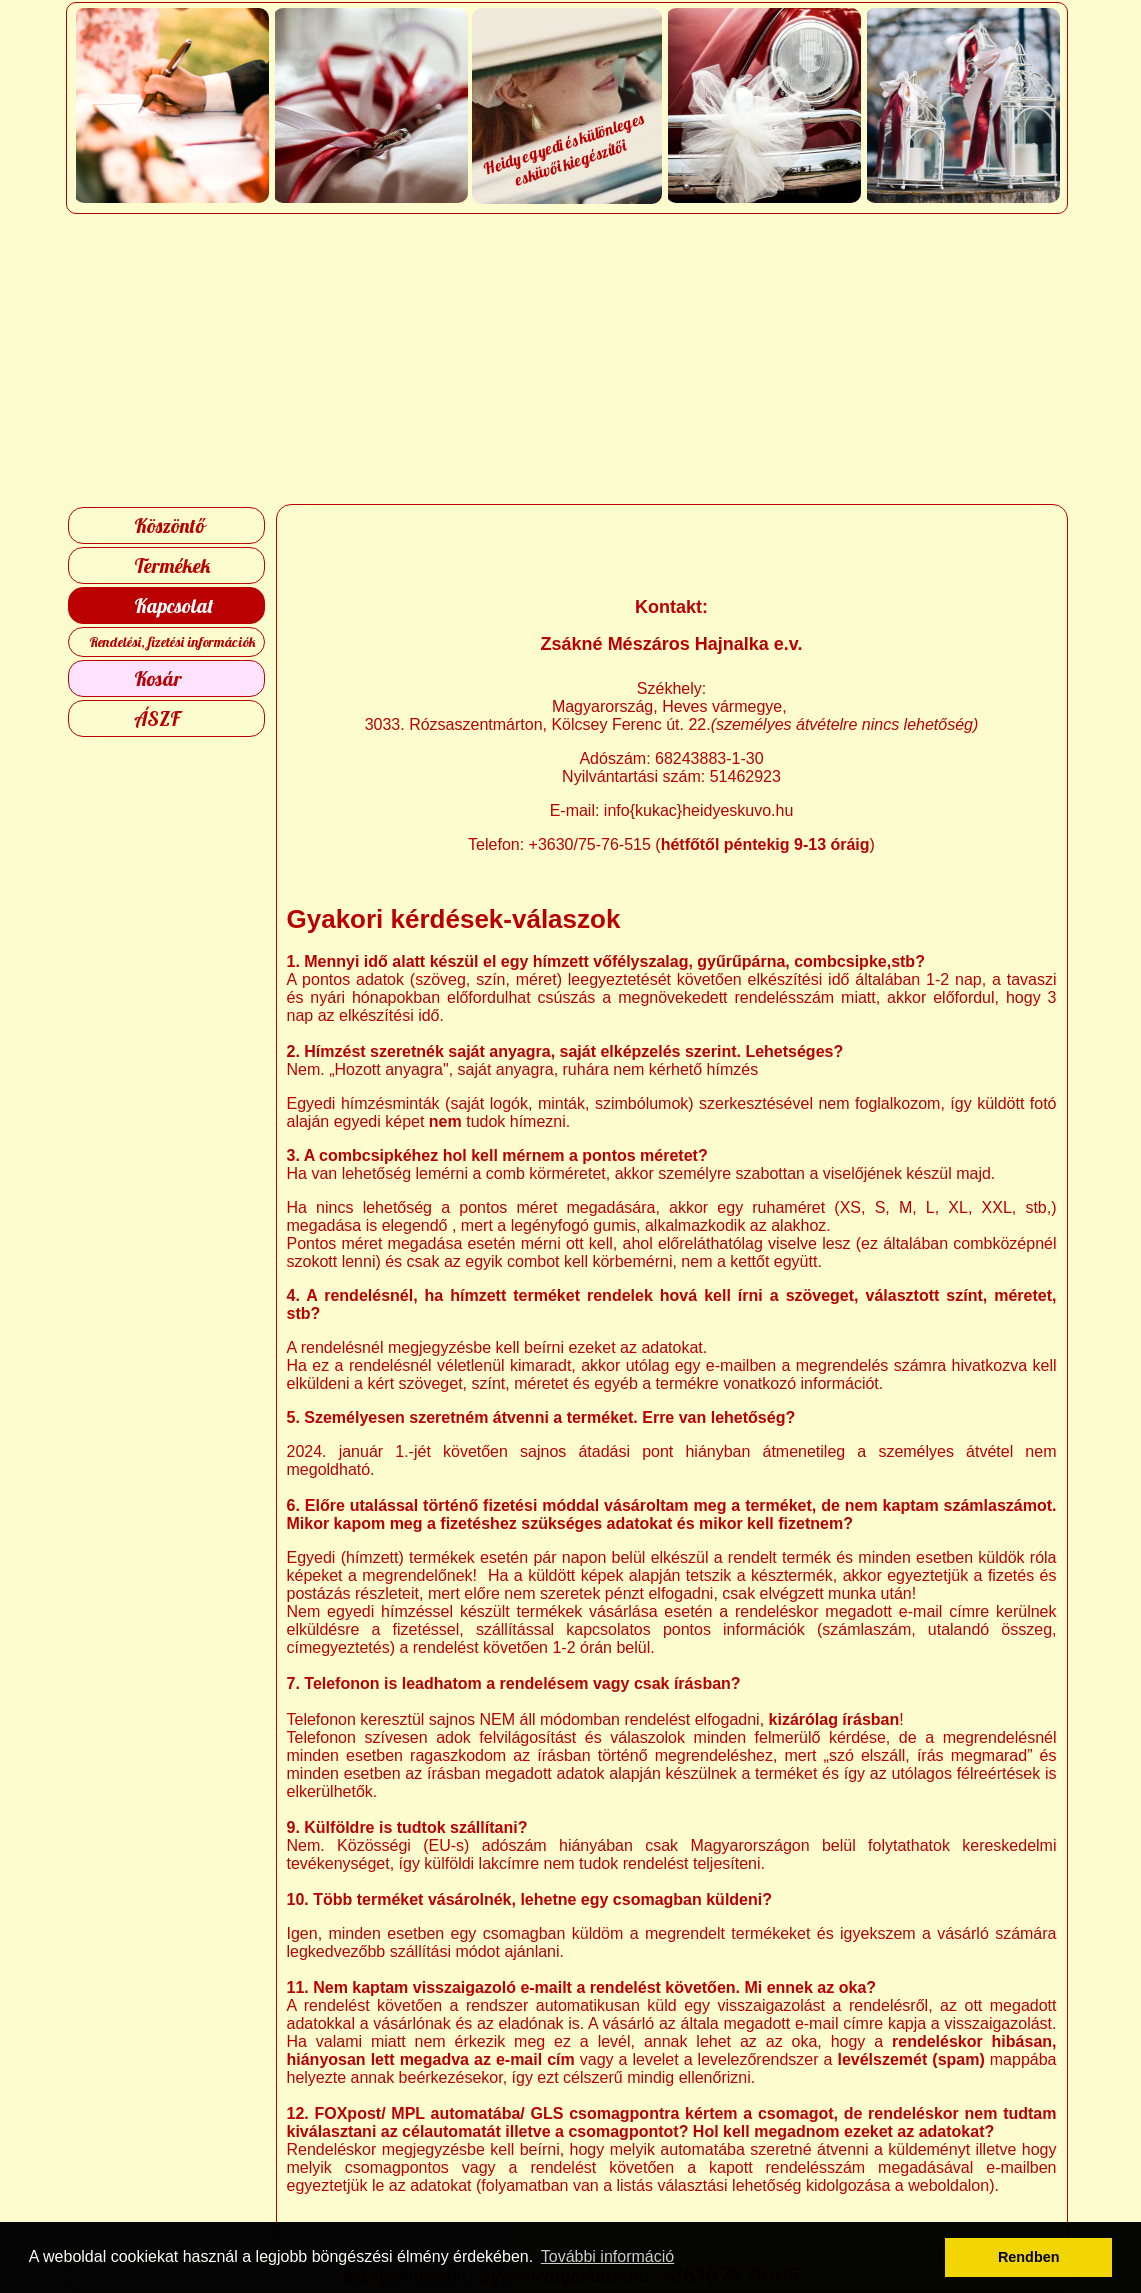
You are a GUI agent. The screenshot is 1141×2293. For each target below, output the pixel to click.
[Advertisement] (570, 359)
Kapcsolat (174, 605)
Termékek (172, 565)
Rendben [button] (1029, 2257)
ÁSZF (157, 718)
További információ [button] (607, 2256)
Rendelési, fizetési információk (172, 642)
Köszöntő (169, 525)
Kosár (158, 678)
